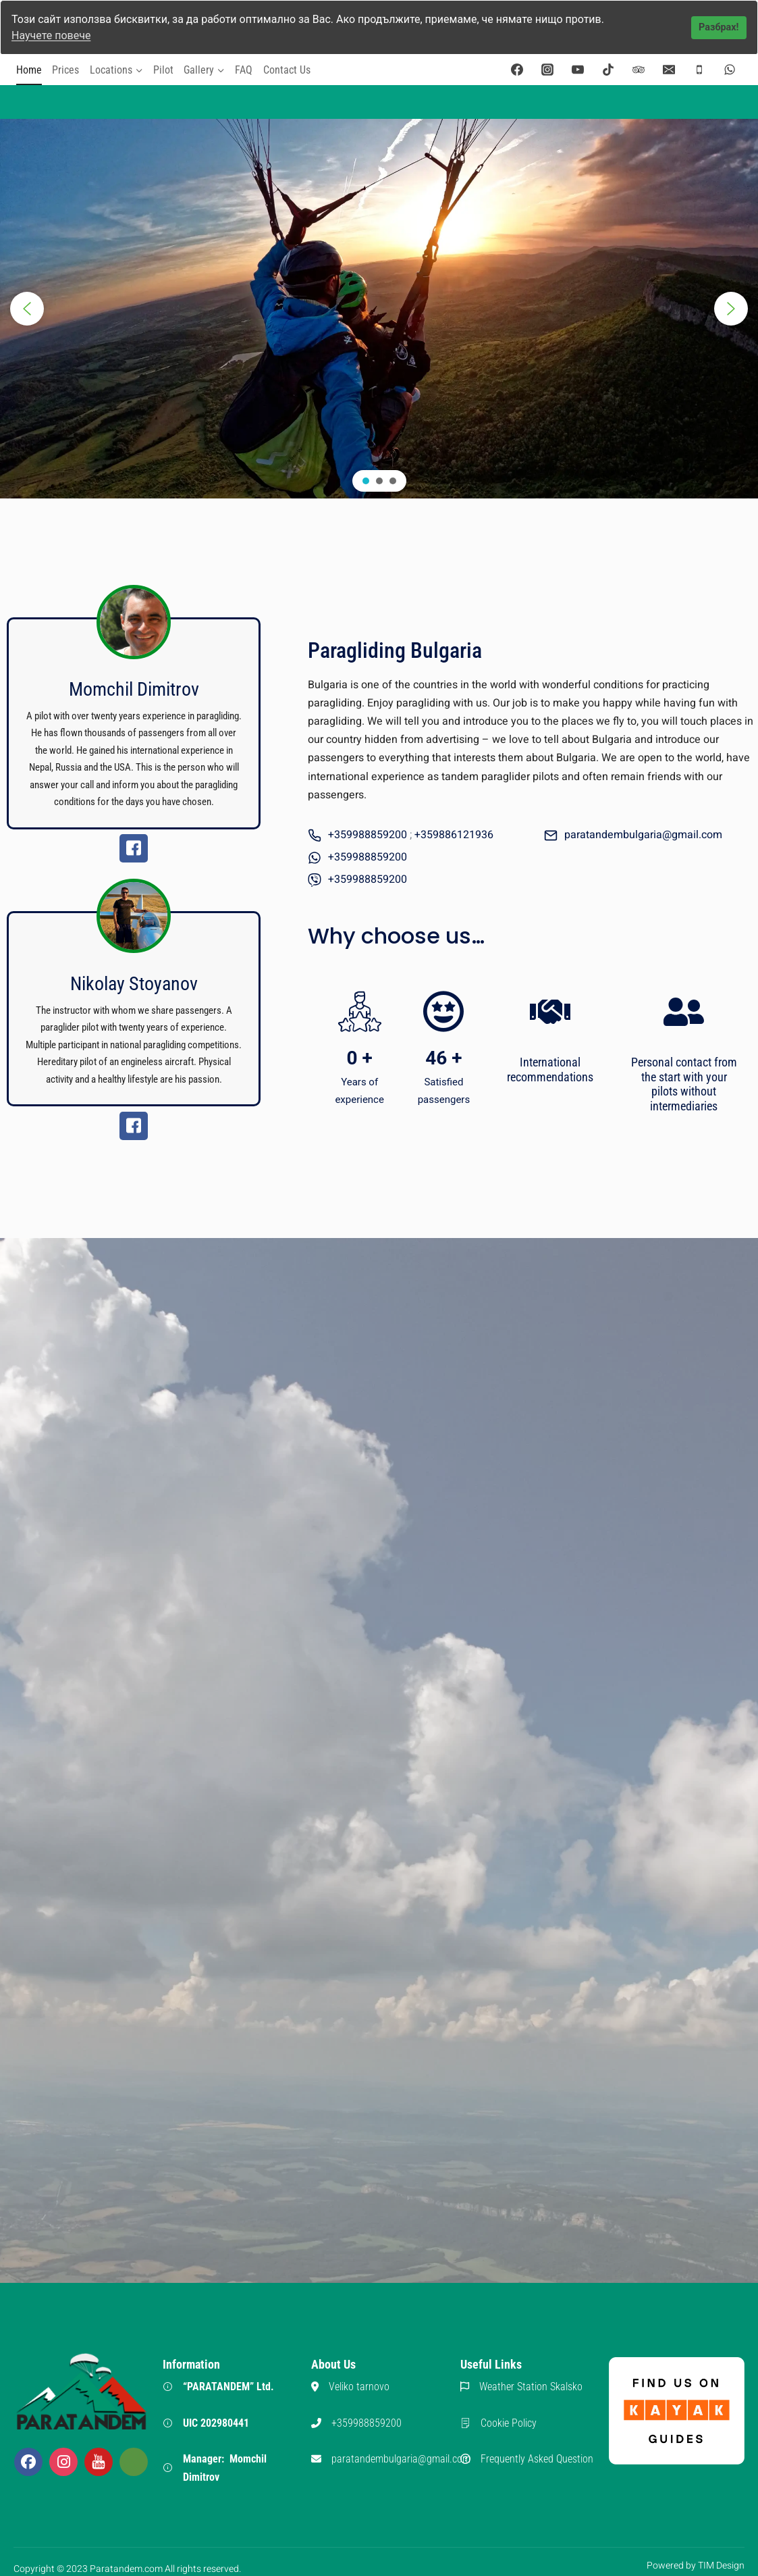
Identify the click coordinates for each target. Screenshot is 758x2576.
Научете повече (50, 35)
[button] (27, 308)
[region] (379, 308)
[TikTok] (608, 69)
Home (29, 68)
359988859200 (370, 856)
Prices (65, 68)
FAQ (243, 68)
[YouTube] (578, 69)
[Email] (669, 69)
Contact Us (286, 68)
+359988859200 (367, 834)
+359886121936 (453, 834)
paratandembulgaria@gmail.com (643, 834)
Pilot (163, 68)
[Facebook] (517, 69)
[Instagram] (547, 69)
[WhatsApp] (730, 69)
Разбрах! (718, 27)
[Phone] (699, 69)
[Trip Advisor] (638, 69)
